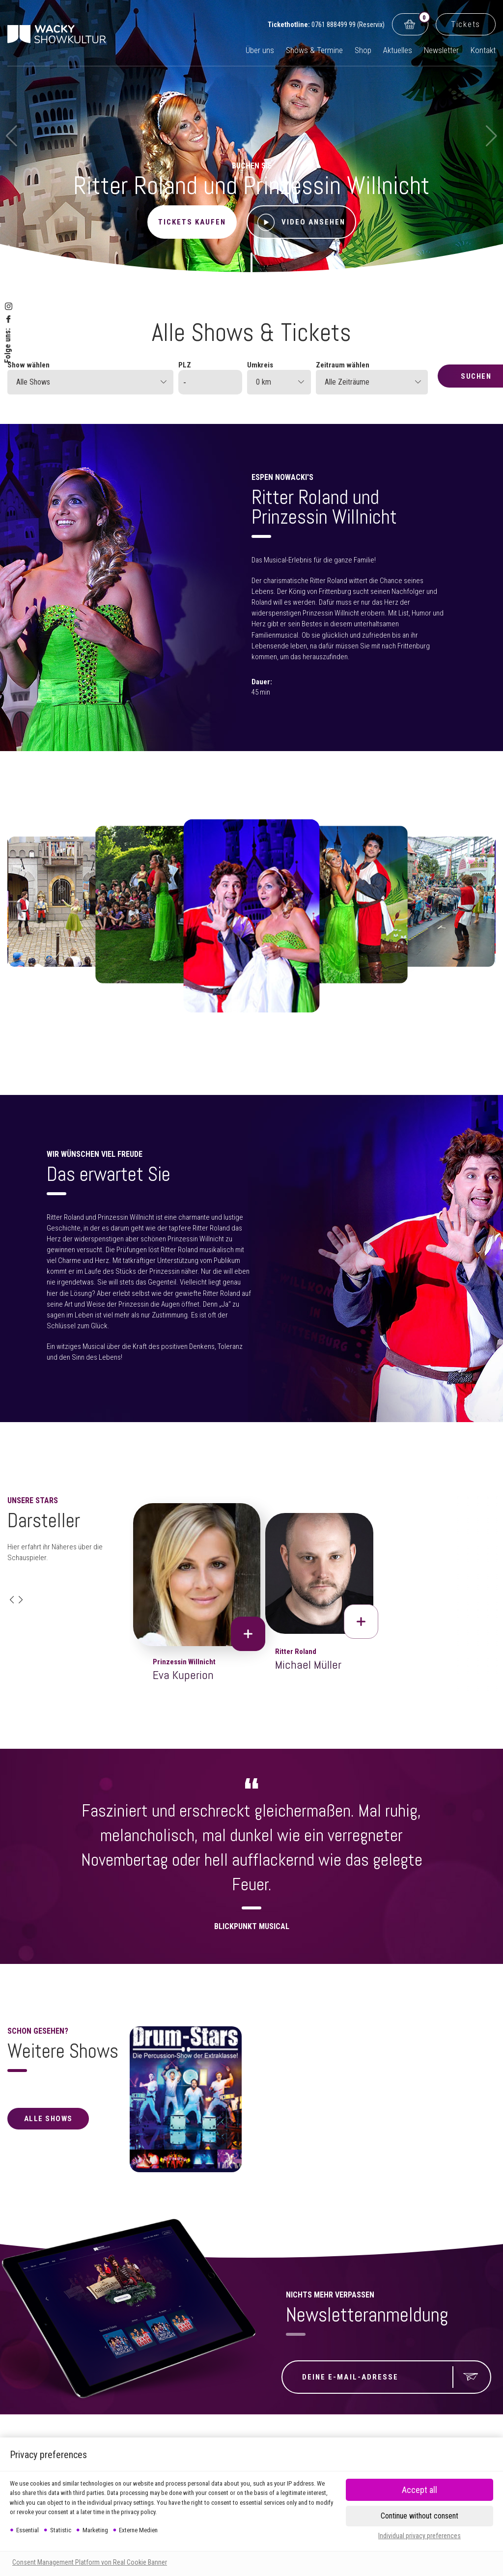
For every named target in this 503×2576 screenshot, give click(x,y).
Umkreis (260, 365)
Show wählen (28, 365)
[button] (11, 1600)
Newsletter (441, 50)
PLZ (184, 365)
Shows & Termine (314, 50)
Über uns (260, 50)
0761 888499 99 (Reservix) (348, 24)
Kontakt (483, 50)
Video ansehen (301, 222)
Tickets (465, 24)
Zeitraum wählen (342, 365)
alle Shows (48, 2118)
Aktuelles (397, 50)
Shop (363, 50)
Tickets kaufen (192, 222)
